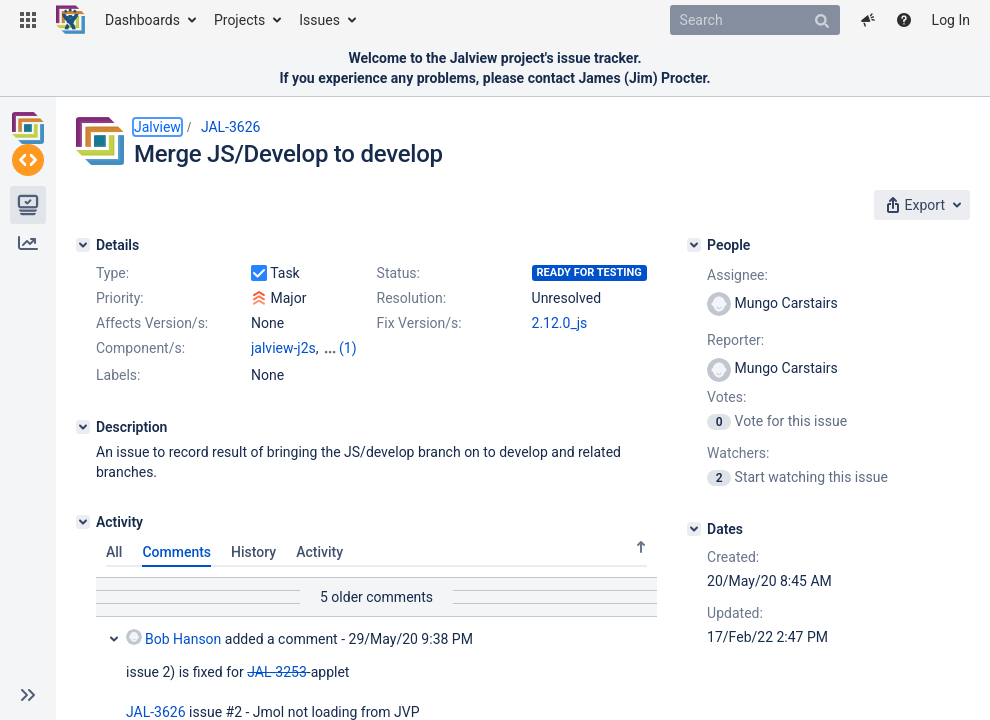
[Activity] (83, 540)
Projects (239, 20)
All (114, 570)
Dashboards (142, 20)
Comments (176, 570)
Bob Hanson (173, 656)
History (253, 570)
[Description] (83, 445)
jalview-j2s (283, 348)
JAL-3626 (231, 127)
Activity (319, 570)
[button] (28, 20)
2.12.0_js (560, 323)
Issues (319, 20)
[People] (694, 245)
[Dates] (694, 529)
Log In (951, 20)
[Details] (83, 245)
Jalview (157, 127)
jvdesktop (281, 368)
